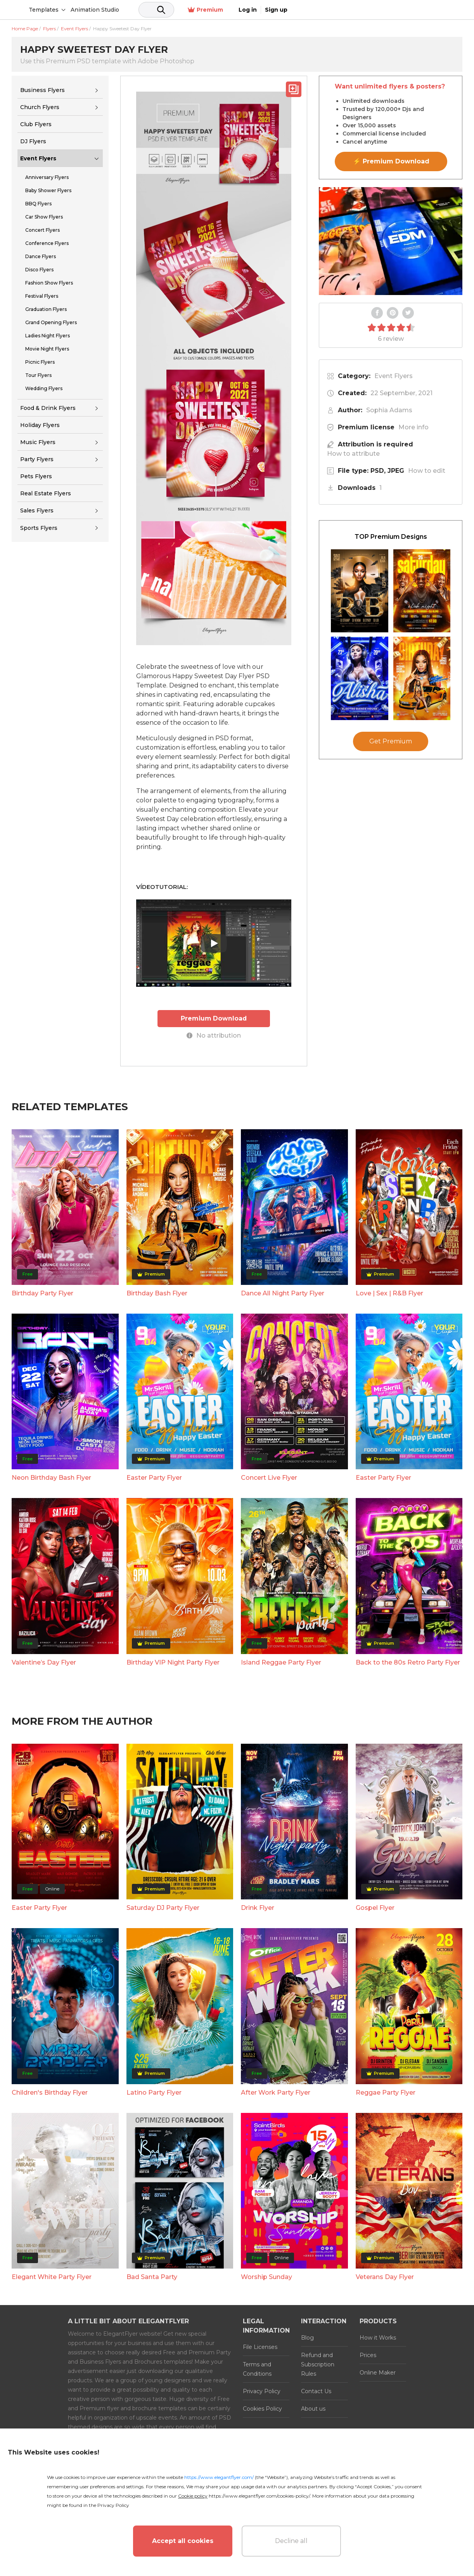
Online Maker (378, 2372)
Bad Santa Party (151, 2276)
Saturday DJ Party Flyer (162, 1907)
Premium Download (214, 1018)
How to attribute (353, 453)
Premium (376, 10)
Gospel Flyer (375, 1907)
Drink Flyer (257, 1907)
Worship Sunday (266, 2276)
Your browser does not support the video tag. (390, 241)
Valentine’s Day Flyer (44, 1661)
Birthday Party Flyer (42, 1293)
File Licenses (260, 2346)
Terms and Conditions (257, 2369)
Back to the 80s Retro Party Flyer (408, 1661)
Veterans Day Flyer (385, 2276)
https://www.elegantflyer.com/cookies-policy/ (259, 2496)
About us (313, 2408)
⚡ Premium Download (391, 161)
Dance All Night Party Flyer (282, 1293)
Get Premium (390, 741)
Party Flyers (37, 459)
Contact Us (316, 2390)
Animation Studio (154, 9)
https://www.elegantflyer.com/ (219, 2477)
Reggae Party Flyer (385, 2091)
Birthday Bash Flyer (156, 1293)
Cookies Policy (262, 2408)
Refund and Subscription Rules (317, 2364)
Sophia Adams (389, 410)
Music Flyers (37, 442)
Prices (368, 2354)
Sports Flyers (38, 527)
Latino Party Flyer (154, 2091)
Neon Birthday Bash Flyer (51, 1477)
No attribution (214, 1034)
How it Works (378, 2337)
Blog (307, 2337)
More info (413, 427)
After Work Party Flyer (275, 2091)
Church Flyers (39, 107)
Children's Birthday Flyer (50, 2091)
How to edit (426, 470)
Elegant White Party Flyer (52, 2276)
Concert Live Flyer (269, 1477)
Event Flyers (38, 158)
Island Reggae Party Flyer (281, 1661)
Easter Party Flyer (154, 1477)
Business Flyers (42, 90)
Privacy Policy (261, 2390)
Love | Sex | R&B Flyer (389, 1293)
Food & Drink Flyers (48, 407)
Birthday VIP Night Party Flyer (173, 1661)
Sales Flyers (37, 510)
